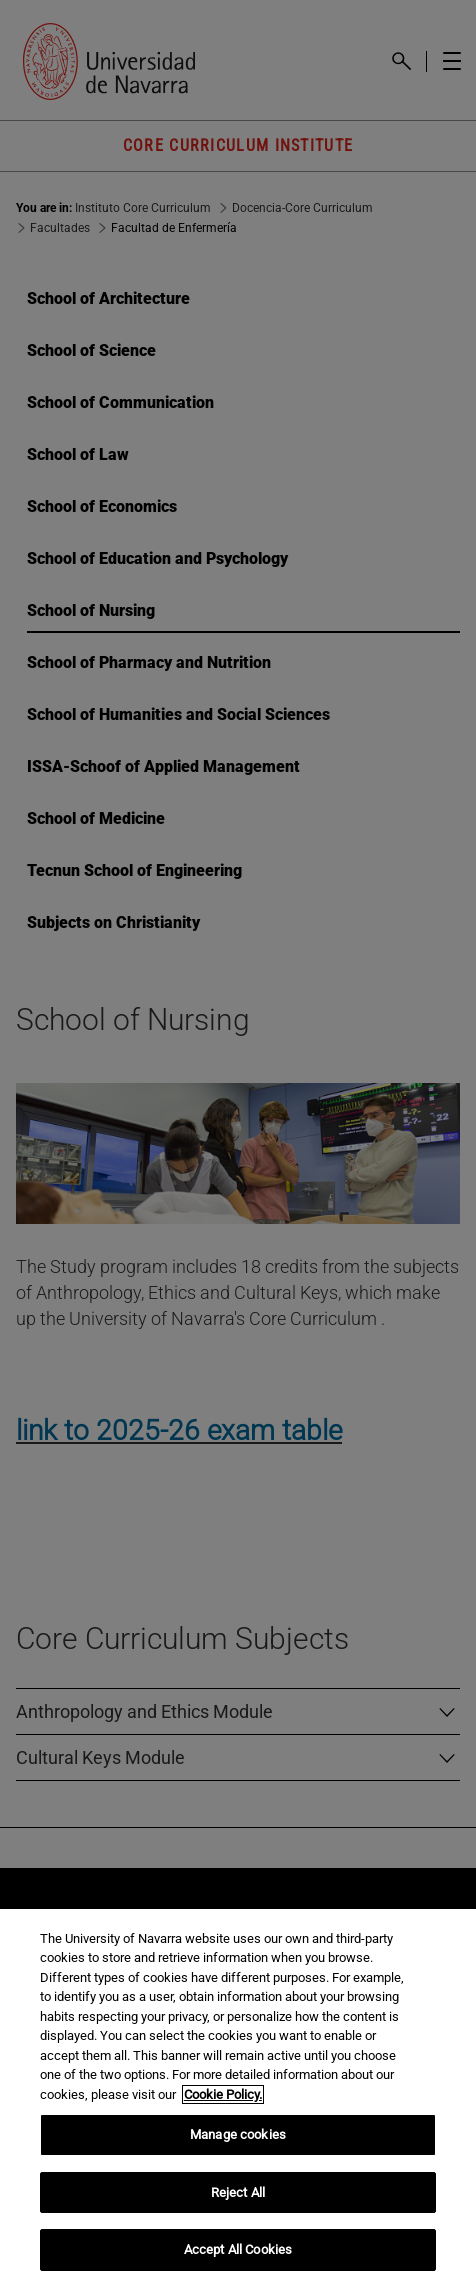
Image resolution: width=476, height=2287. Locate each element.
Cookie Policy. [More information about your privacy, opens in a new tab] (223, 2094)
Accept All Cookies (238, 2249)
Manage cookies (238, 2134)
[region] (238, 2098)
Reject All (238, 2192)
